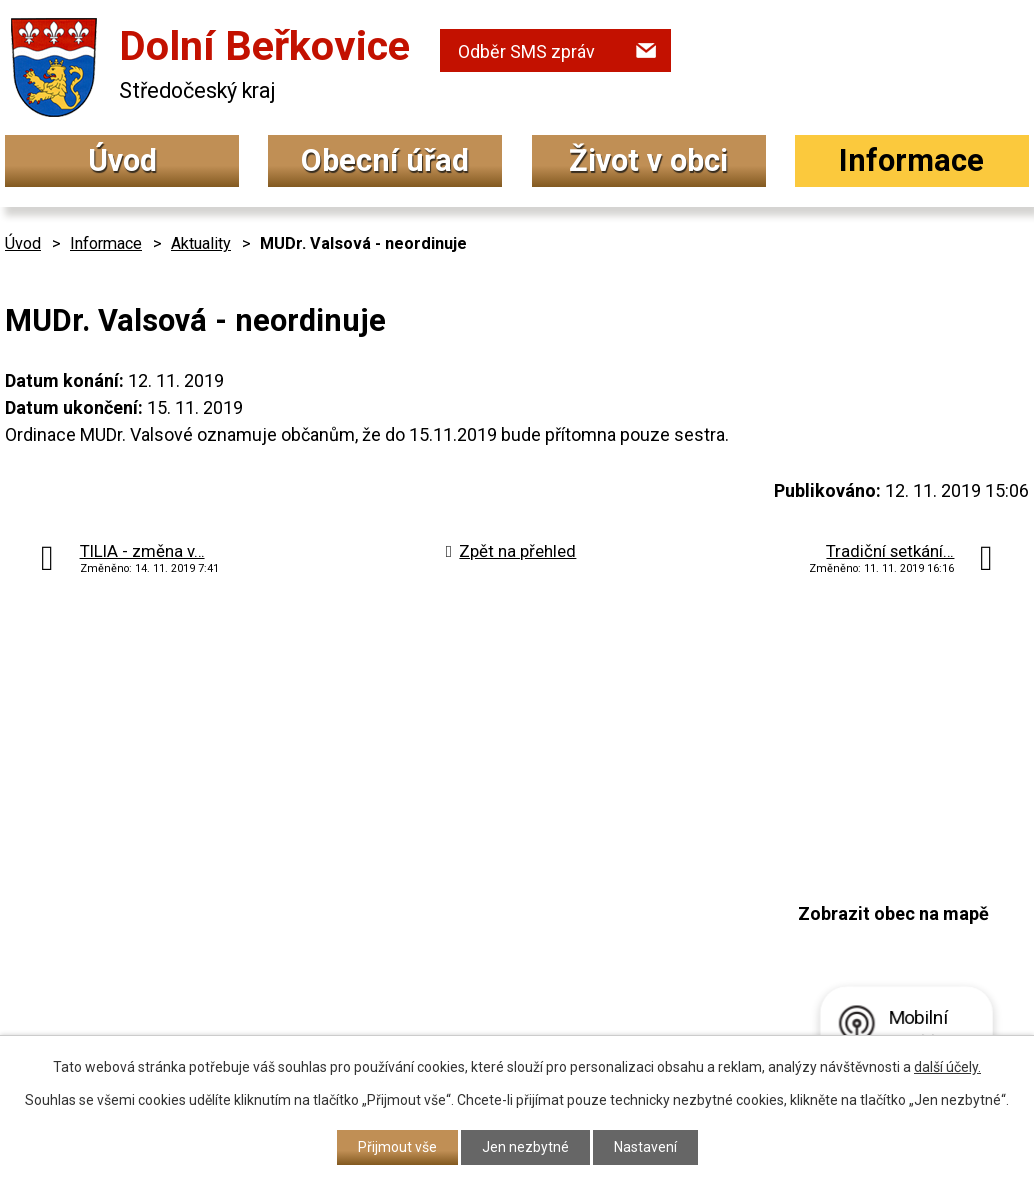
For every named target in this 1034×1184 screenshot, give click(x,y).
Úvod (122, 160)
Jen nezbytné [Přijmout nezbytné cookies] (525, 1147)
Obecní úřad (385, 160)
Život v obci (648, 160)
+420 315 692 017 (455, 927)
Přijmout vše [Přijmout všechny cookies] (397, 1147)
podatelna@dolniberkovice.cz (506, 965)
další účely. (947, 1067)
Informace (911, 160)
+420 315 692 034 (455, 887)
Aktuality (201, 243)
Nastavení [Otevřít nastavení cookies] (645, 1147)
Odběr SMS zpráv (526, 51)
